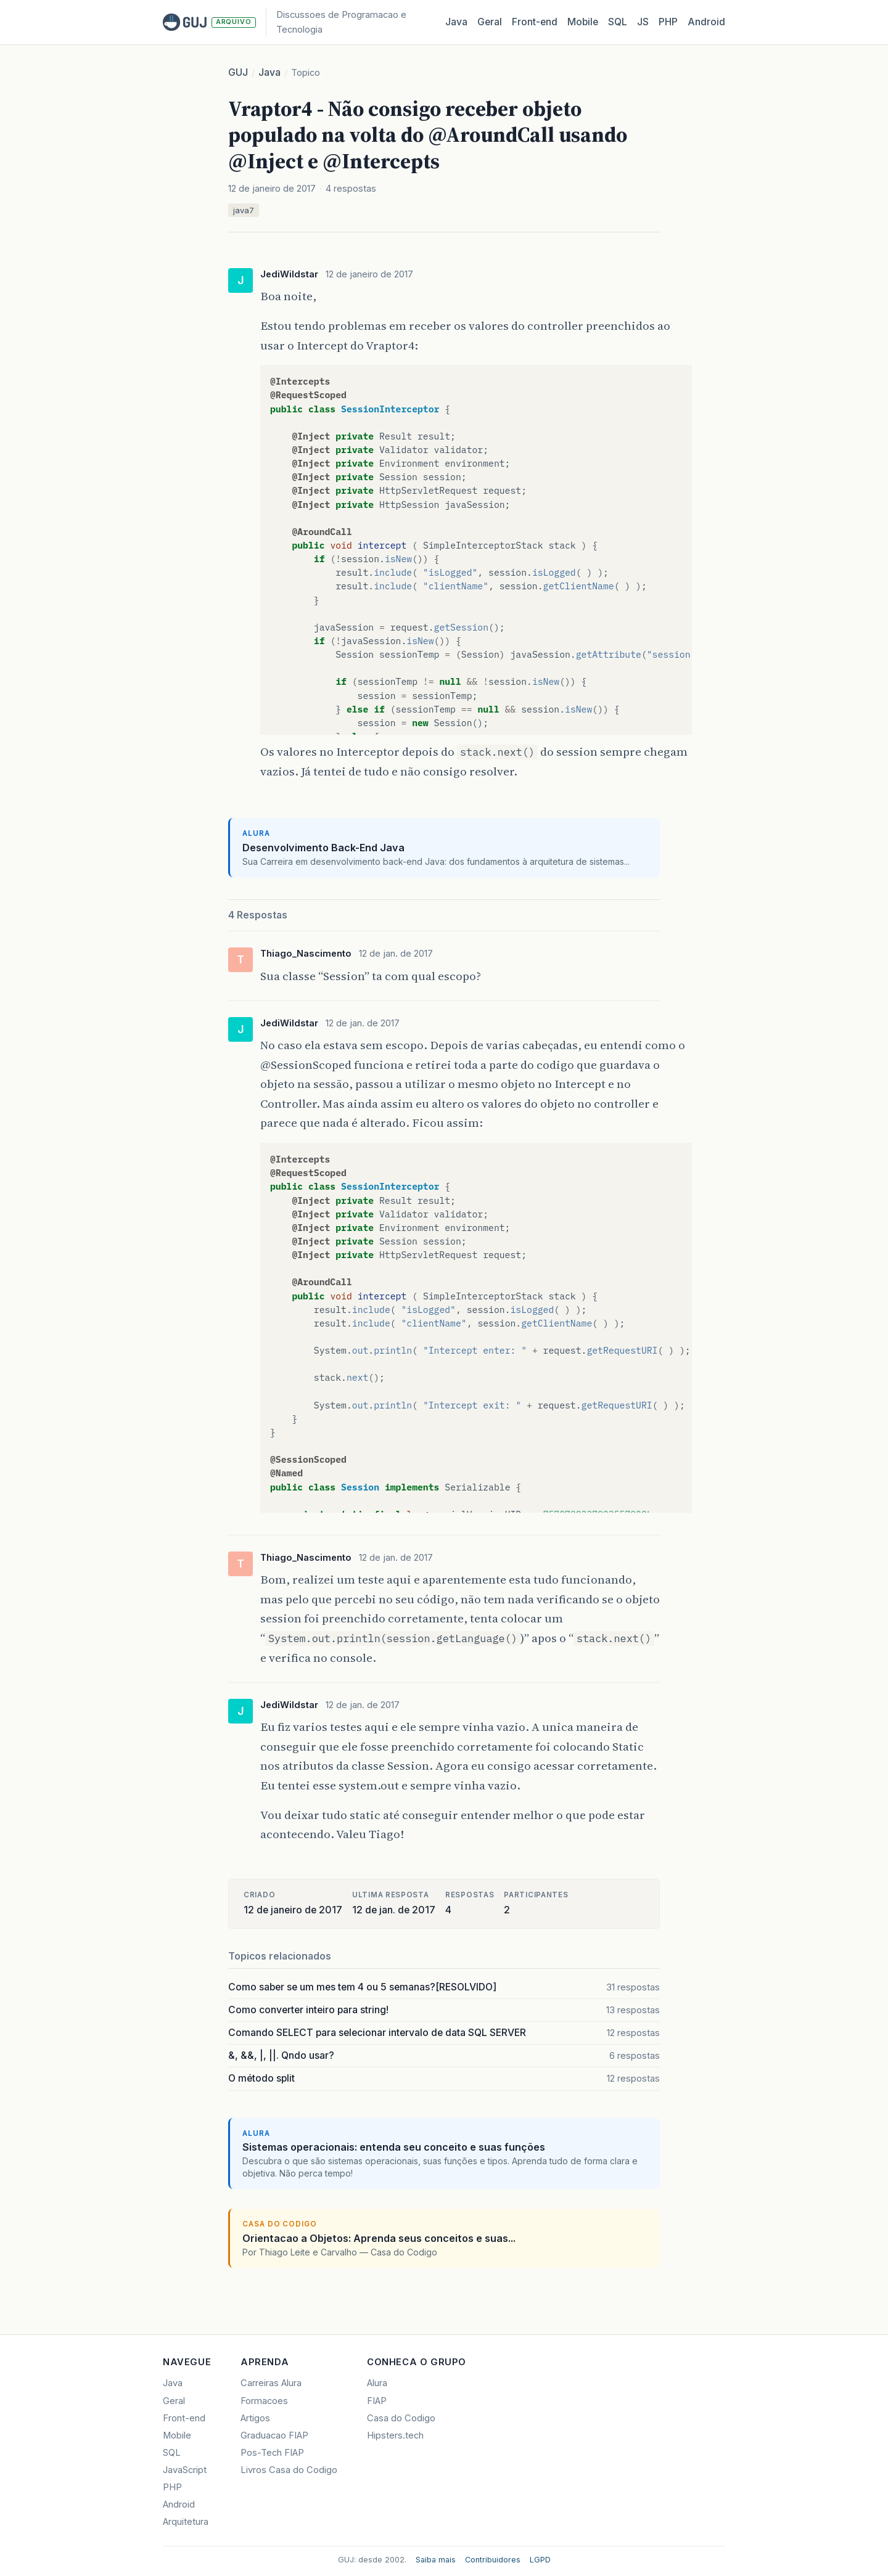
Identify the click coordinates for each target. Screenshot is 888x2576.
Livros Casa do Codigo (288, 2470)
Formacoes (264, 2400)
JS (643, 22)
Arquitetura (185, 2521)
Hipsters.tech (395, 2435)
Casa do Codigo (401, 2418)
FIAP (377, 2400)
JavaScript (185, 2470)
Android (706, 22)
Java (456, 22)
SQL (617, 22)
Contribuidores (492, 2559)
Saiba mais (436, 2559)
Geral (489, 22)
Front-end (184, 2418)
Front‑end (534, 22)
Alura (377, 2383)
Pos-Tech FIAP (272, 2452)
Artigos (255, 2418)
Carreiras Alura (271, 2383)
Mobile (582, 22)
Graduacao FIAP (274, 2435)
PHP (668, 22)
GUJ (238, 72)
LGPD (540, 2559)
